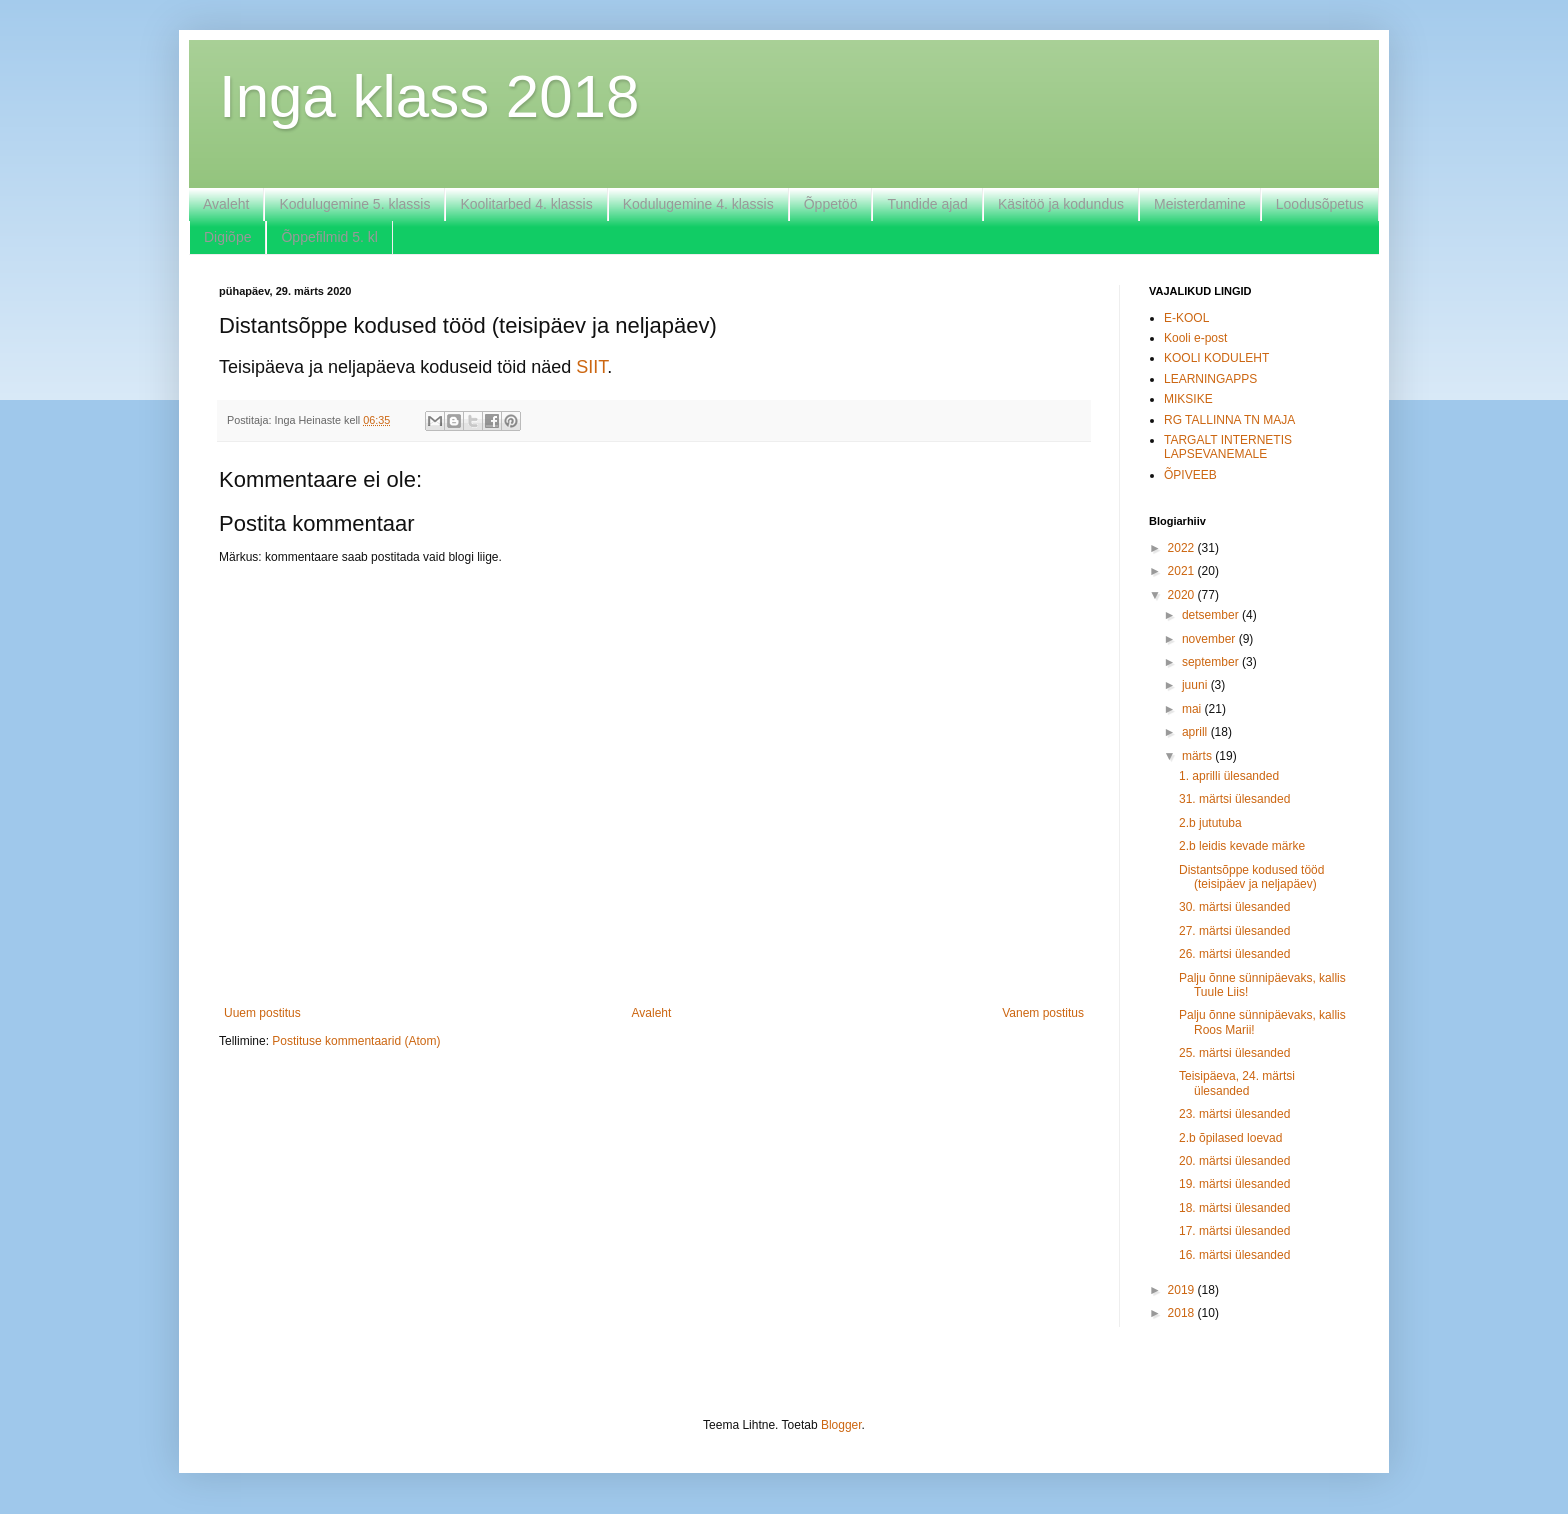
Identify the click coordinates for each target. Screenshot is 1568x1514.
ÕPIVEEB (1190, 475)
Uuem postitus (262, 1013)
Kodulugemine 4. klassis (698, 204)
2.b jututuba (1210, 823)
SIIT (591, 367)
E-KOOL (1186, 318)
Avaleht (226, 204)
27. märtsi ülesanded (1234, 931)
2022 (1183, 548)
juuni (1196, 685)
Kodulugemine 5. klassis (354, 204)
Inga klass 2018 (429, 96)
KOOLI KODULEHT (1216, 358)
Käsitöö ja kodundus (1061, 204)
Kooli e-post (1195, 338)
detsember (1212, 615)
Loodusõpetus (1320, 204)
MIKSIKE (1188, 399)
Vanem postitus (1043, 1013)
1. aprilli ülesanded (1229, 776)
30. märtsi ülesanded (1234, 907)
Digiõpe (227, 237)
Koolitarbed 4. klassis (526, 204)
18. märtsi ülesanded (1234, 1208)
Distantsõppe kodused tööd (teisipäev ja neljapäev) (1251, 877)
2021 (1183, 571)
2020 (1183, 595)
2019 (1183, 1290)
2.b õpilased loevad (1230, 1138)
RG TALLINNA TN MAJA (1229, 420)
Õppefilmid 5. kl (329, 237)
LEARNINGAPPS (1210, 379)
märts (1198, 756)
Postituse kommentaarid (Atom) (356, 1041)
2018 (1183, 1313)
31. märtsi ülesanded (1234, 799)
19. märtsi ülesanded (1234, 1184)
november (1210, 639)
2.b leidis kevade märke (1242, 846)
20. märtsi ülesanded (1234, 1161)
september (1212, 662)
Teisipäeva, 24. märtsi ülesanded (1237, 1083)
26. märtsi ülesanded (1234, 954)
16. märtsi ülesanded (1234, 1255)
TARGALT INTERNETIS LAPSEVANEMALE (1228, 447)
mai (1193, 709)
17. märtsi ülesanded (1234, 1231)
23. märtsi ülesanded (1234, 1114)
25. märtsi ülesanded (1234, 1053)
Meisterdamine (1200, 204)
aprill (1196, 732)
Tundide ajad (927, 204)
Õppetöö (831, 204)
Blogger (841, 1425)
